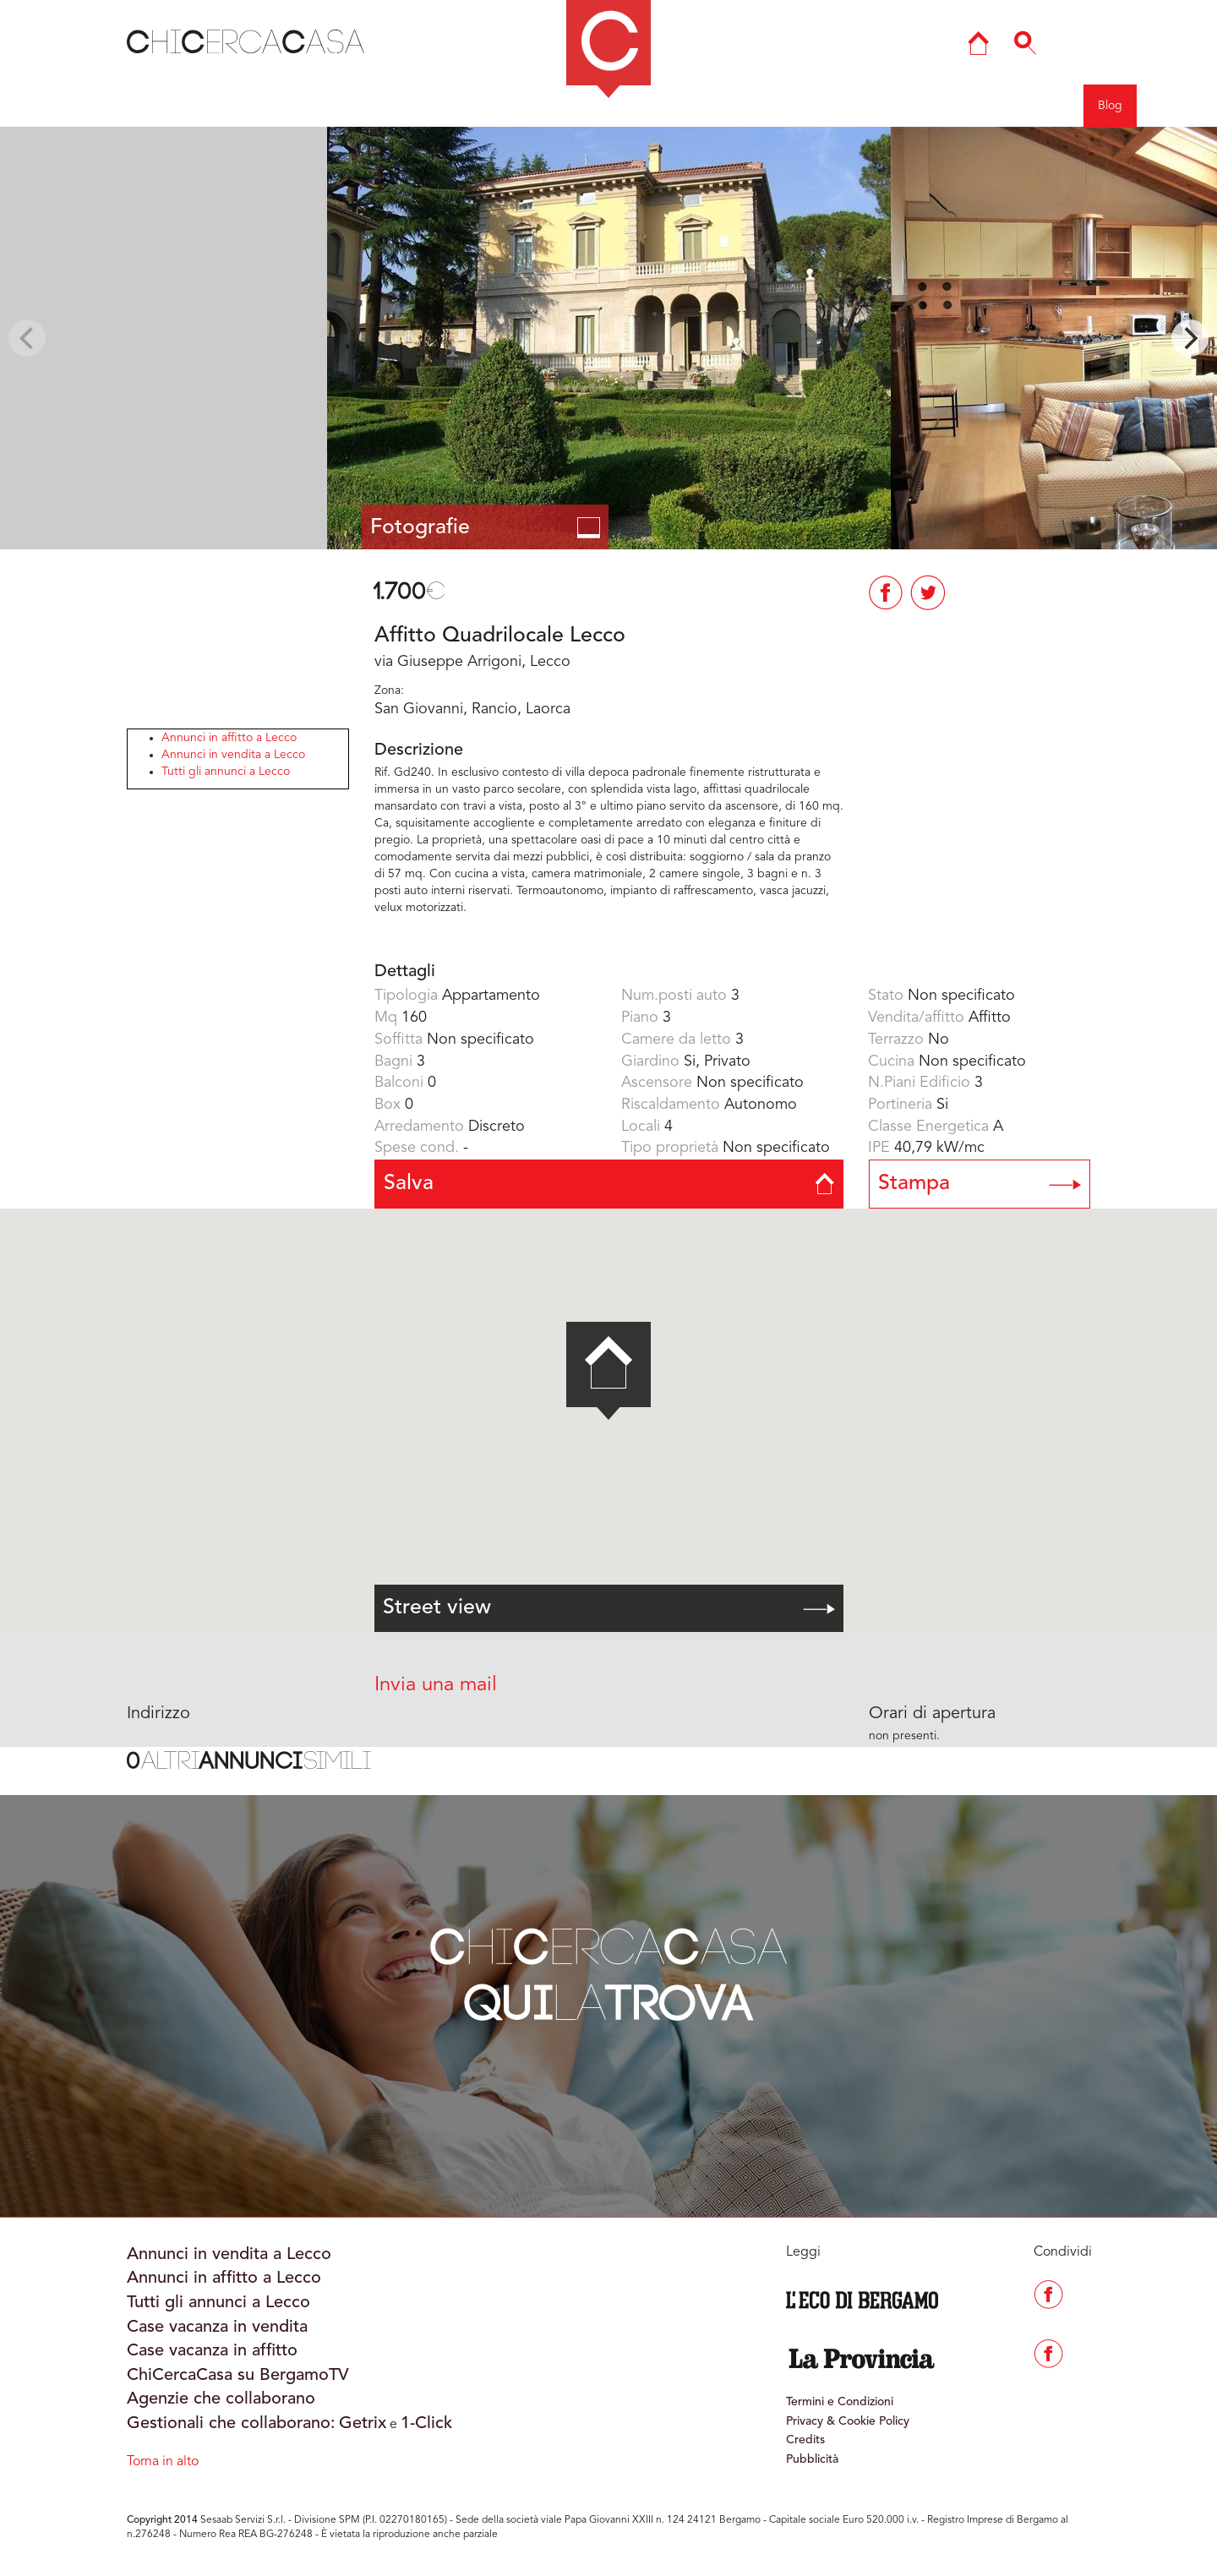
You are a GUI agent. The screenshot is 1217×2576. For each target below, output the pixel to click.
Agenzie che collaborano (221, 2399)
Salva (609, 1183)
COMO (479, 106)
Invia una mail (435, 1685)
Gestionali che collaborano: (231, 2423)
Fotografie (485, 527)
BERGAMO (393, 106)
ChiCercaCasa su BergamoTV (238, 2375)
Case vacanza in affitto (212, 2351)
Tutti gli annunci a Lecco (225, 772)
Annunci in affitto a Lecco (229, 738)
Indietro (92, 105)
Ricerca (842, 106)
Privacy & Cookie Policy (847, 2421)
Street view (609, 1607)
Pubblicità (812, 2459)
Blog (1110, 106)
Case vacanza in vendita (217, 2327)
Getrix (362, 2423)
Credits (805, 2440)
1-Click (426, 2423)
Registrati (1044, 106)
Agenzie (912, 106)
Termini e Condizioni (839, 2402)
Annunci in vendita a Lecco (233, 755)
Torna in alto (163, 2462)
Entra (977, 106)
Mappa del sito (754, 106)
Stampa (980, 1183)
